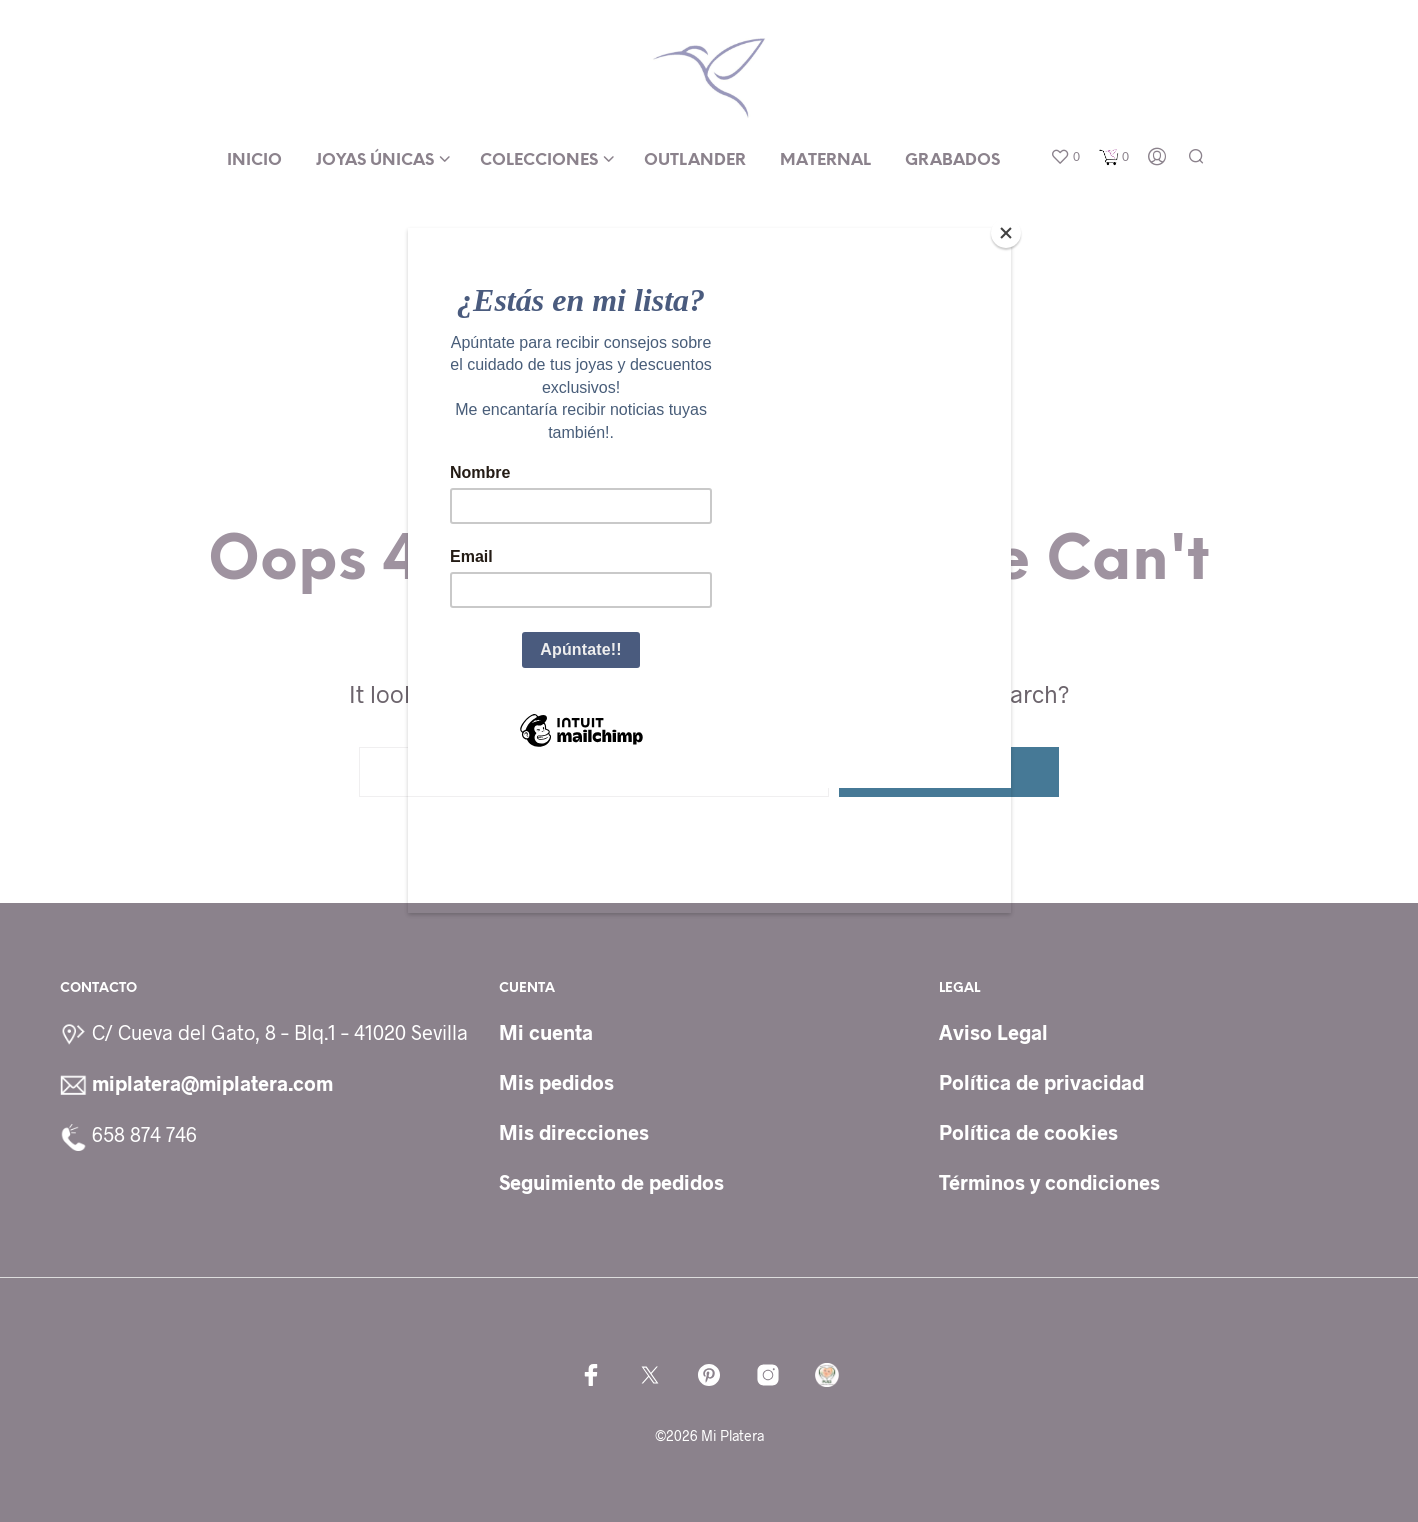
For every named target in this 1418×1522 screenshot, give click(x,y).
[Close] (1006, 233)
